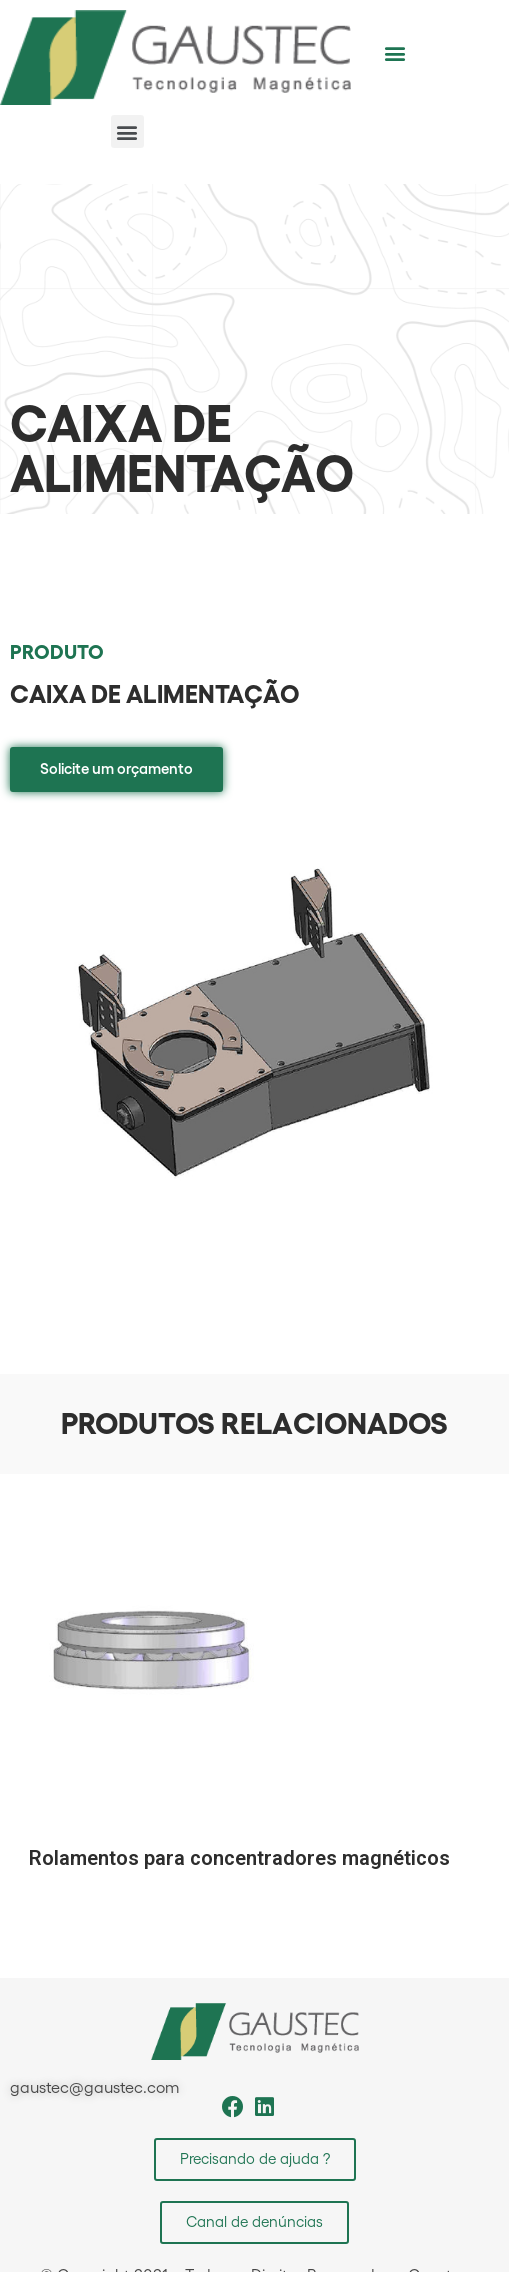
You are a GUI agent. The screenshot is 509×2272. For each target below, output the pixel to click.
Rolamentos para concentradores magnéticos (239, 1858)
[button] (395, 52)
